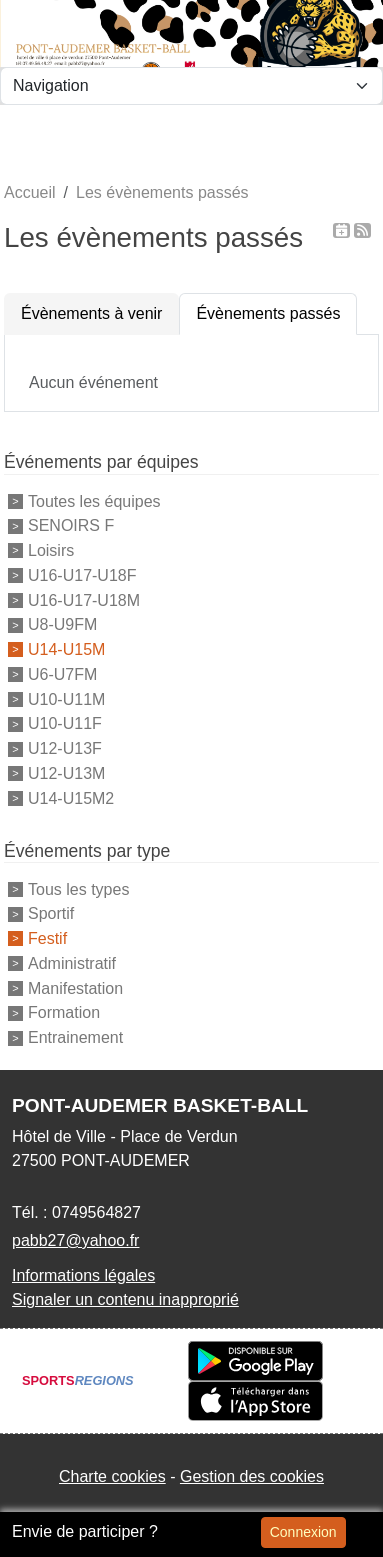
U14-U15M (66, 649)
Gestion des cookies (252, 1476)
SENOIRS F (71, 525)
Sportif (51, 913)
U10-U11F (65, 723)
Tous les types (78, 888)
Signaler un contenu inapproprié (125, 1299)
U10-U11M (66, 698)
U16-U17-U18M (84, 599)
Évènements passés (268, 313)
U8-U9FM (62, 624)
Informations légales (83, 1275)
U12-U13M (66, 773)
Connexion (303, 1532)
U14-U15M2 (71, 798)
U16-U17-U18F (82, 575)
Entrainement (75, 1037)
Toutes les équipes (94, 500)
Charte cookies (112, 1476)
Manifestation (75, 987)
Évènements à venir (91, 313)
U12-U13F (65, 748)
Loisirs (51, 550)
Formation (64, 1012)
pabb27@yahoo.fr (75, 1240)
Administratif (72, 963)
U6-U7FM (62, 674)
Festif (47, 938)
